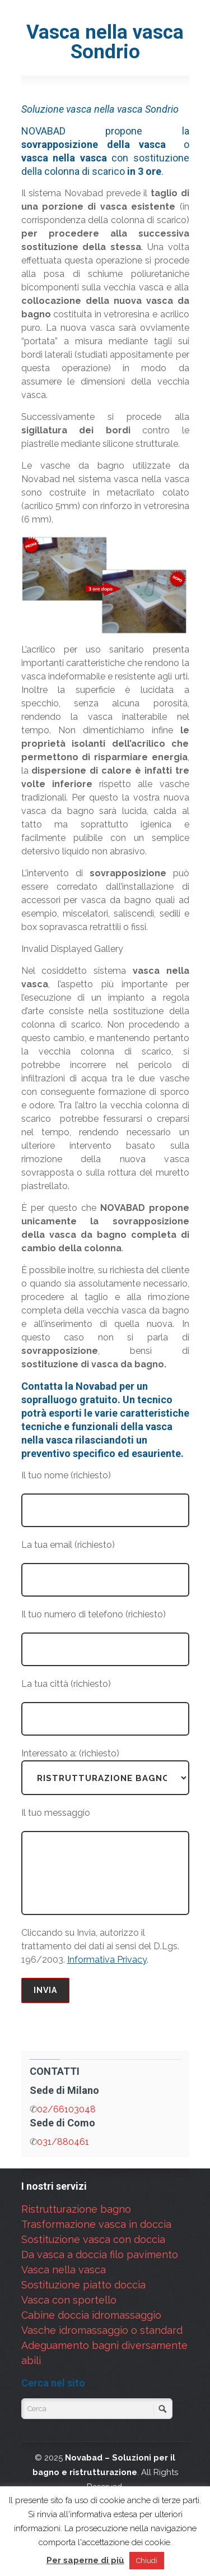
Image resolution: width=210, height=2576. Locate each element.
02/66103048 (66, 2109)
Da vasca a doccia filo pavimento (99, 2254)
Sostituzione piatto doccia (83, 2285)
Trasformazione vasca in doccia (96, 2224)
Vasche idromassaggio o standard (102, 2330)
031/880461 (63, 2141)
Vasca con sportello (68, 2300)
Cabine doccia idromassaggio (91, 2315)
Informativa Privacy (107, 1959)
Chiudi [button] (146, 2560)
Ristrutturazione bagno (76, 2209)
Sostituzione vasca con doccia (93, 2239)
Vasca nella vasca (63, 2270)
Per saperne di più (85, 2560)
